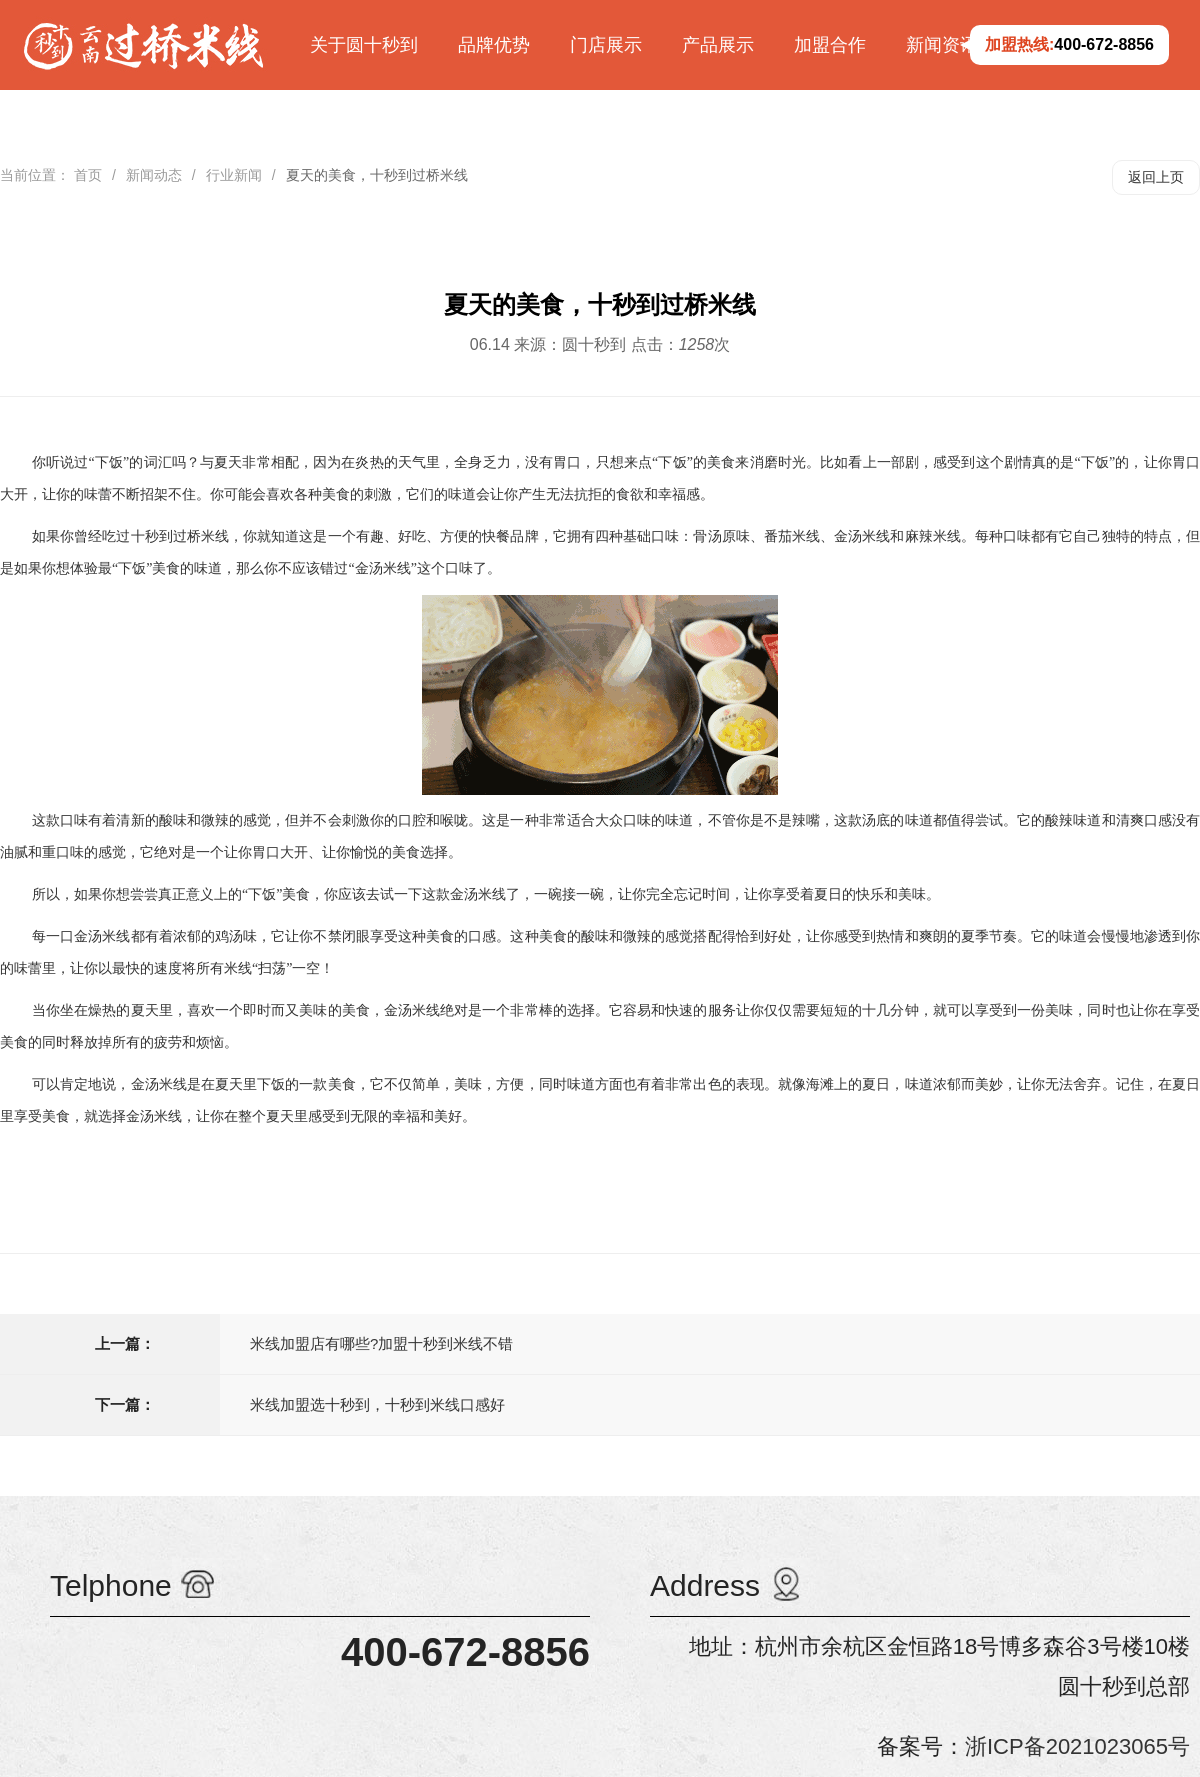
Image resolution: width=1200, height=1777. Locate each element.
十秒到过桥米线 (180, 536)
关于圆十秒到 (364, 45)
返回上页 (1156, 177)
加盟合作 (830, 45)
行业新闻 (234, 175)
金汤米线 (159, 1084)
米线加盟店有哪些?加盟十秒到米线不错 (381, 1343)
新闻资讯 (942, 45)
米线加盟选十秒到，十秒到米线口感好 (377, 1404)
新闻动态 (154, 175)
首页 (88, 175)
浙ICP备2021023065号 (1077, 1746)
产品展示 (718, 45)
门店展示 (606, 45)
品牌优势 (494, 45)
